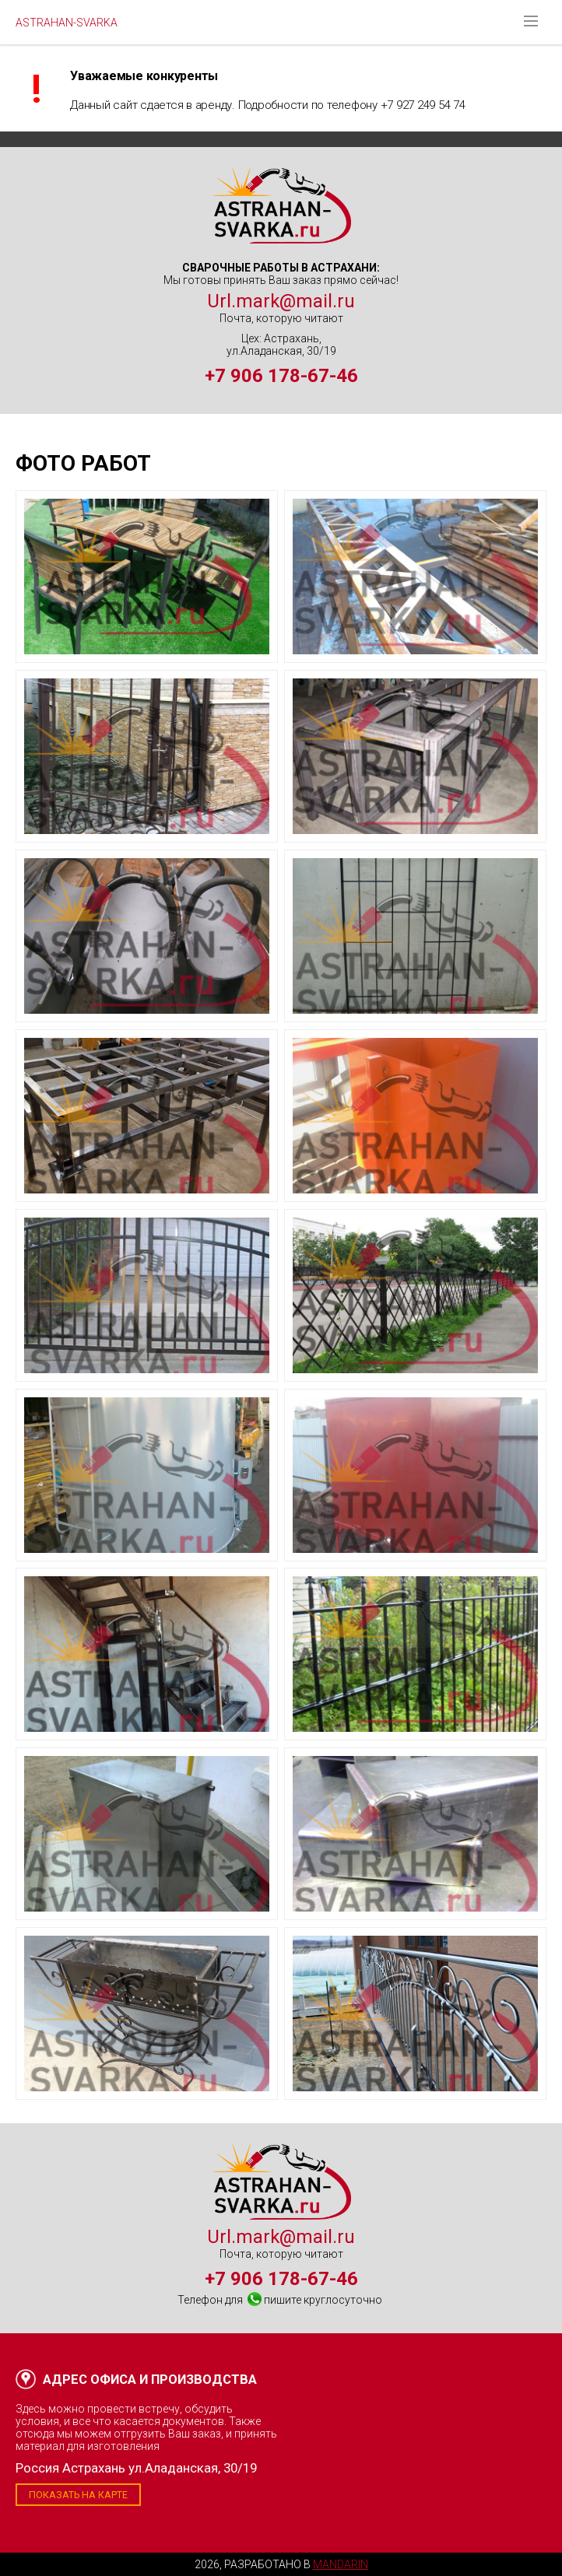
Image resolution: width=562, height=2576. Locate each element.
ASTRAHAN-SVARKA (67, 22)
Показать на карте (78, 2495)
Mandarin (340, 2564)
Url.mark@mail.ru (281, 301)
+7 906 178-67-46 (281, 376)
